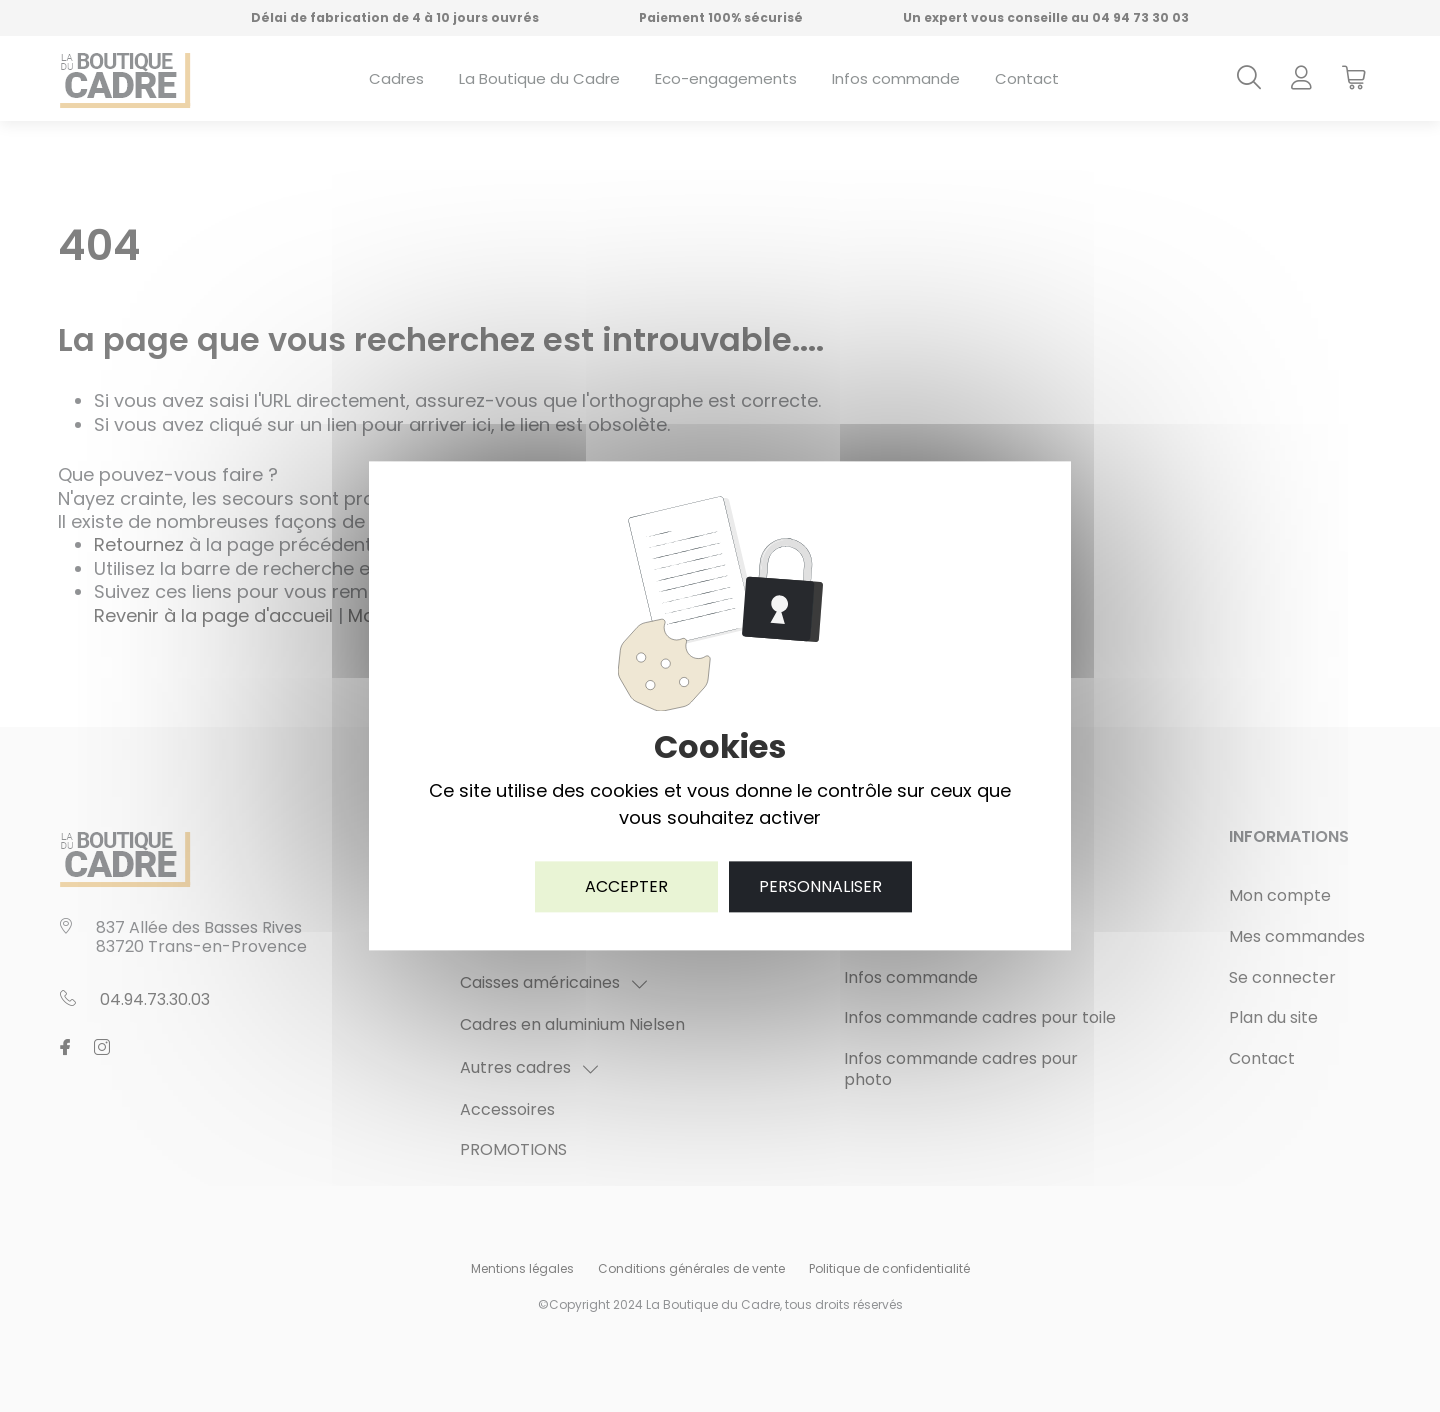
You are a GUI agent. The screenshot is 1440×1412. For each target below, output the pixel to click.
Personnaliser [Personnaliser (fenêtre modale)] (820, 886)
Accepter (626, 886)
